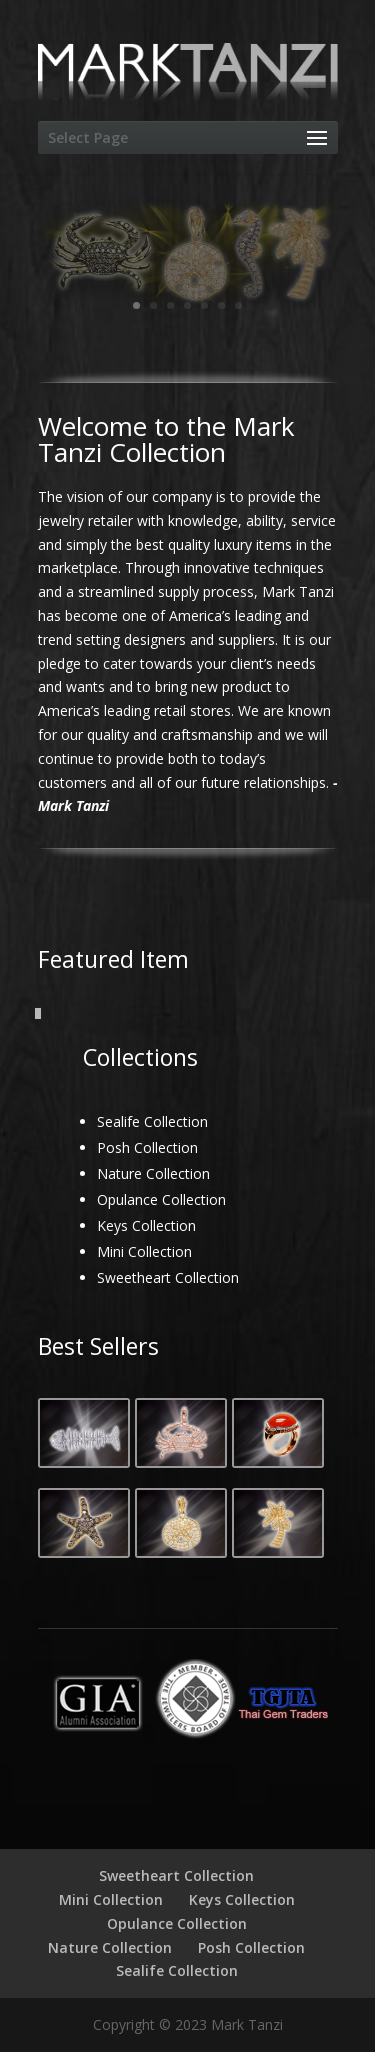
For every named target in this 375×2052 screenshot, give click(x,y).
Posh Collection (147, 1147)
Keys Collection (146, 1225)
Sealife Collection (152, 1121)
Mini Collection (144, 1251)
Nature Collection (153, 1173)
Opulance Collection (161, 1199)
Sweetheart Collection (168, 1277)
